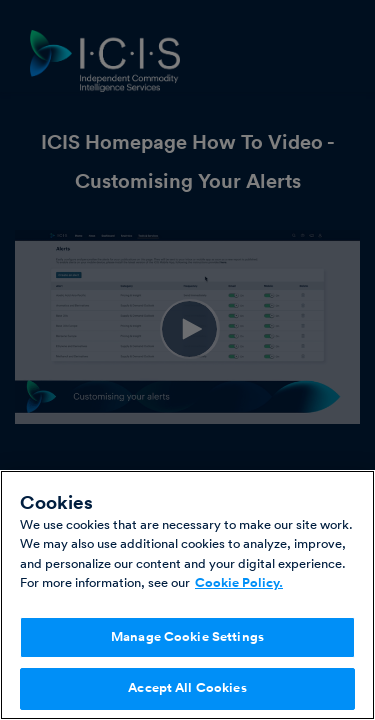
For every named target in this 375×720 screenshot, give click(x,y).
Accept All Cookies (187, 688)
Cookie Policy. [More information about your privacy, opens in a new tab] (239, 583)
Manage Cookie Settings (187, 637)
